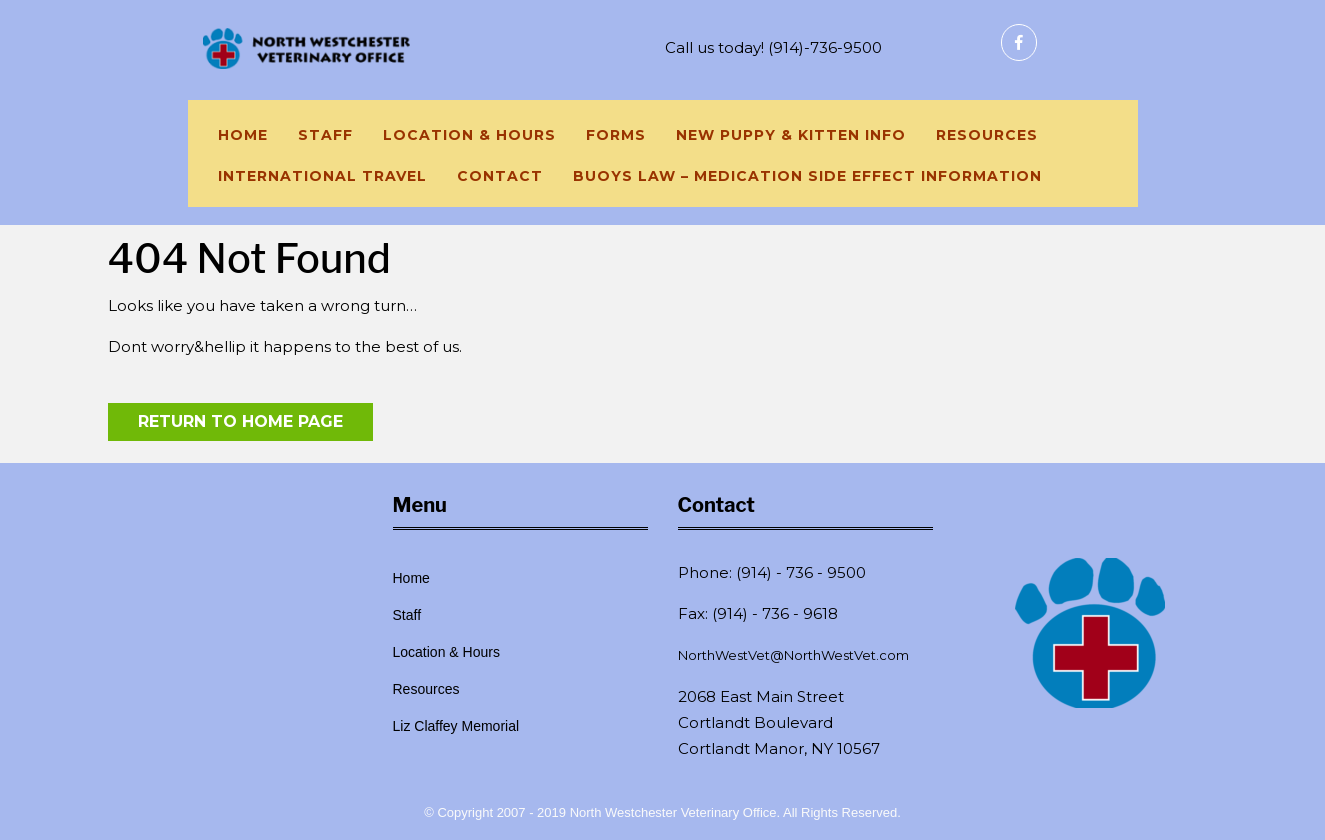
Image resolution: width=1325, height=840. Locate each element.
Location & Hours (469, 135)
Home (243, 135)
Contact (500, 176)
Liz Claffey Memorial (456, 726)
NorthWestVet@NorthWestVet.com (793, 655)
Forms (616, 135)
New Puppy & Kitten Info (791, 135)
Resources (987, 135)
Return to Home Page (240, 421)
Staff (325, 135)
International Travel (322, 176)
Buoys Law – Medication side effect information (807, 176)
